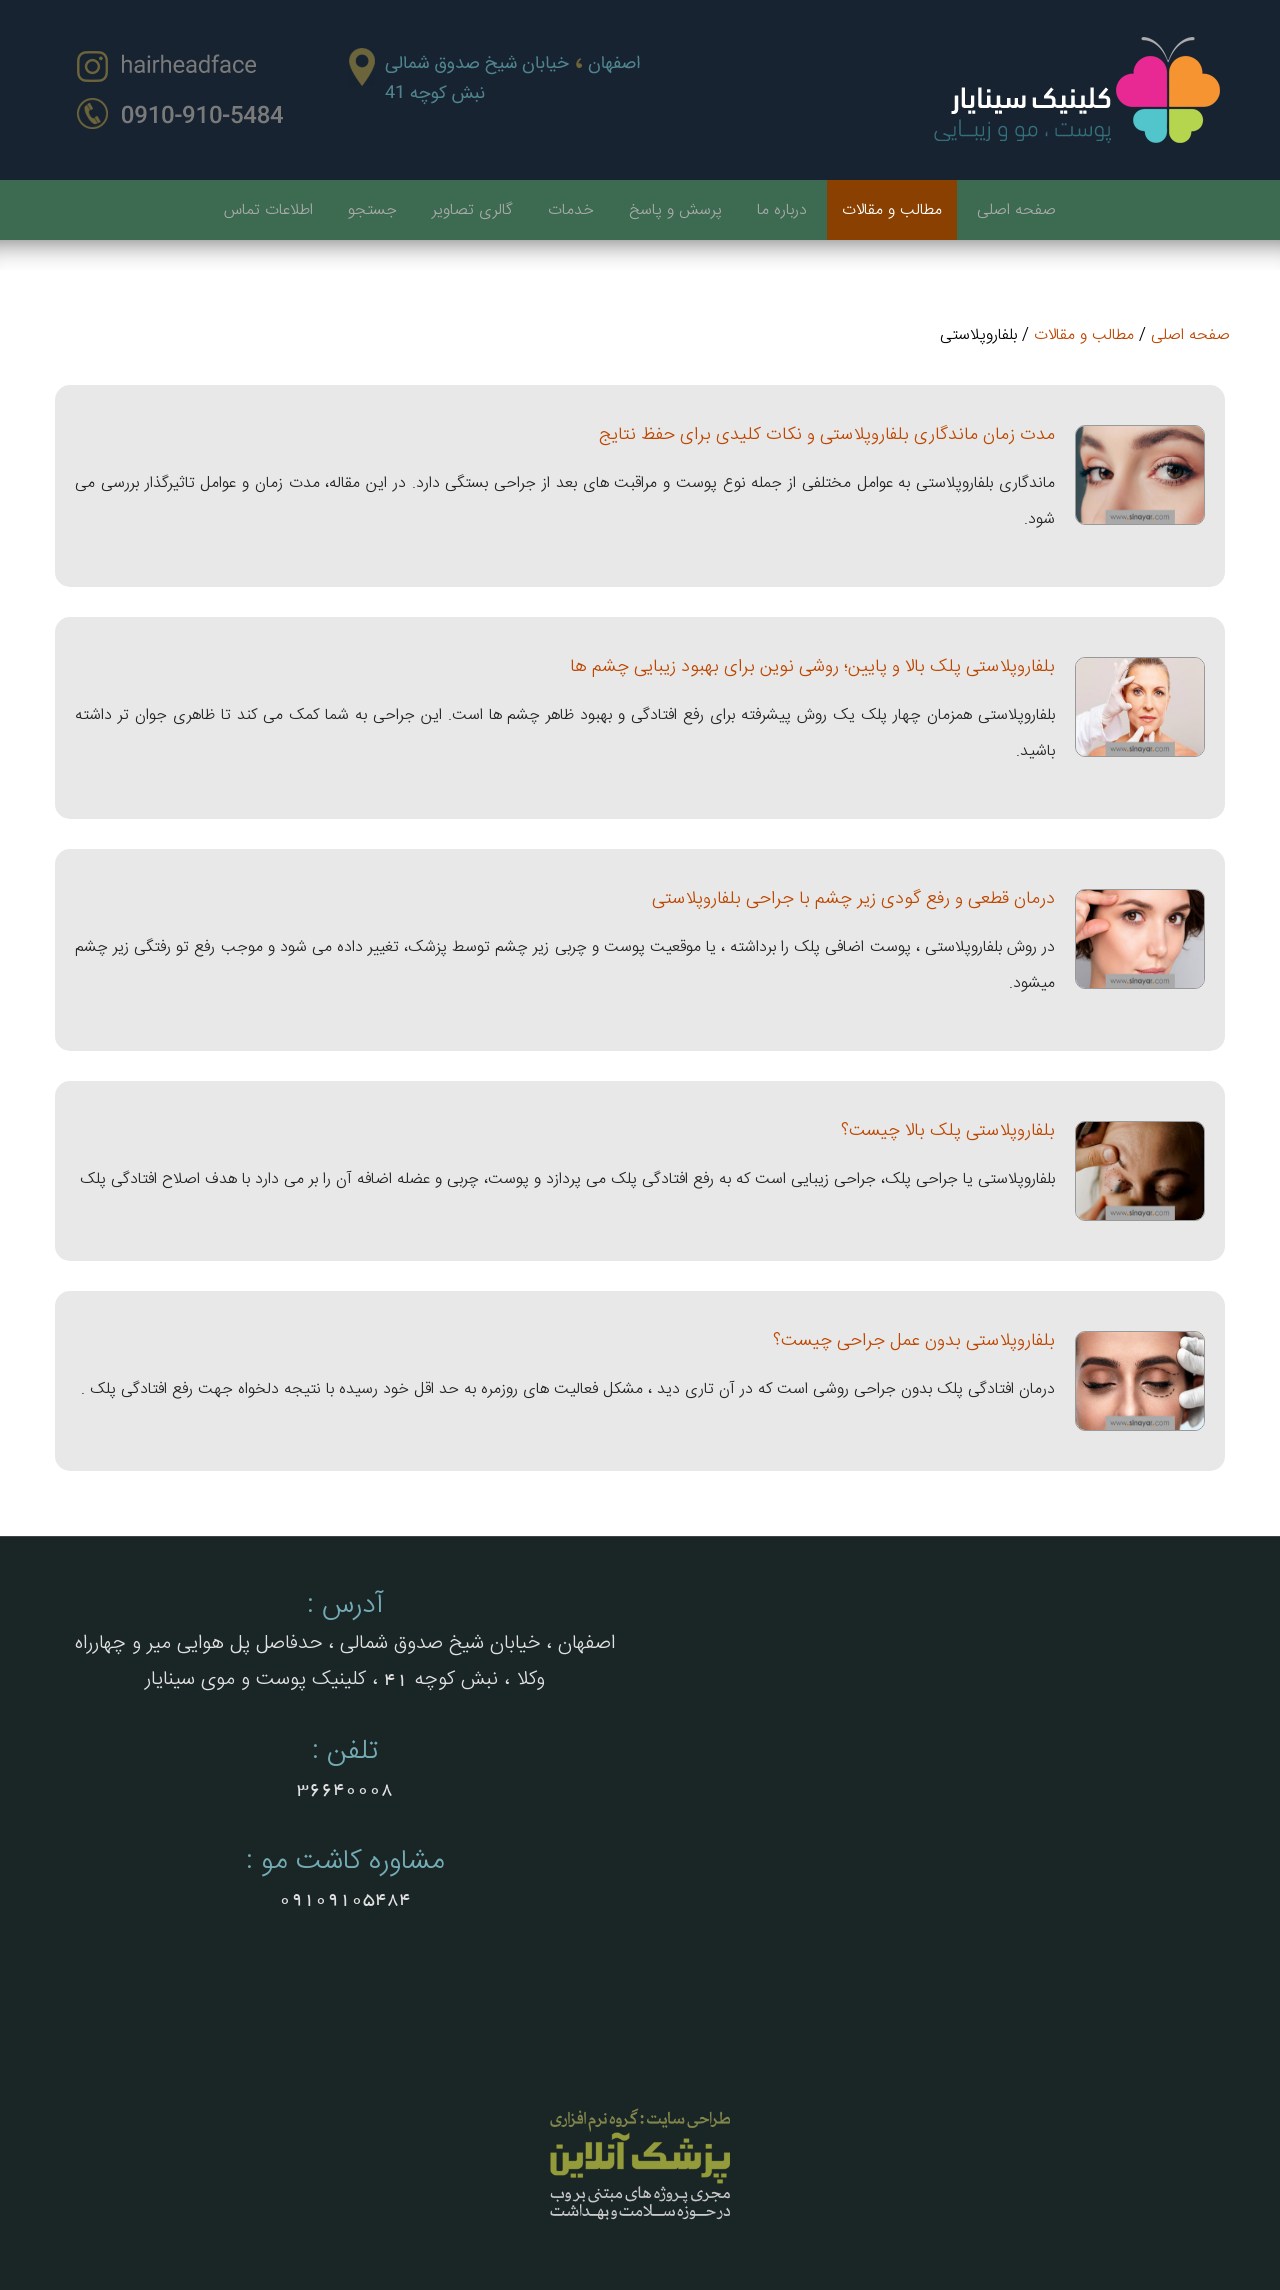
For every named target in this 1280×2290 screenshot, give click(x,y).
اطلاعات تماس (268, 210)
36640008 (345, 1789)
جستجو (372, 210)
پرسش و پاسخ (675, 210)
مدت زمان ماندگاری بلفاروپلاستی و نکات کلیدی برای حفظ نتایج (827, 434)
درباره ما (782, 210)
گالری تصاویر (472, 210)
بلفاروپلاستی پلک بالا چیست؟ (948, 1130)
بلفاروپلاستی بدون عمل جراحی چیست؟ (914, 1340)
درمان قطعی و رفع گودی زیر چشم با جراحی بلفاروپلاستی (853, 898)
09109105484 (345, 1899)
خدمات (571, 210)
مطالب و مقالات (892, 210)
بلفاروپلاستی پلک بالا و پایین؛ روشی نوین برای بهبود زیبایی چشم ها (812, 666)
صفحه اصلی (1016, 210)
